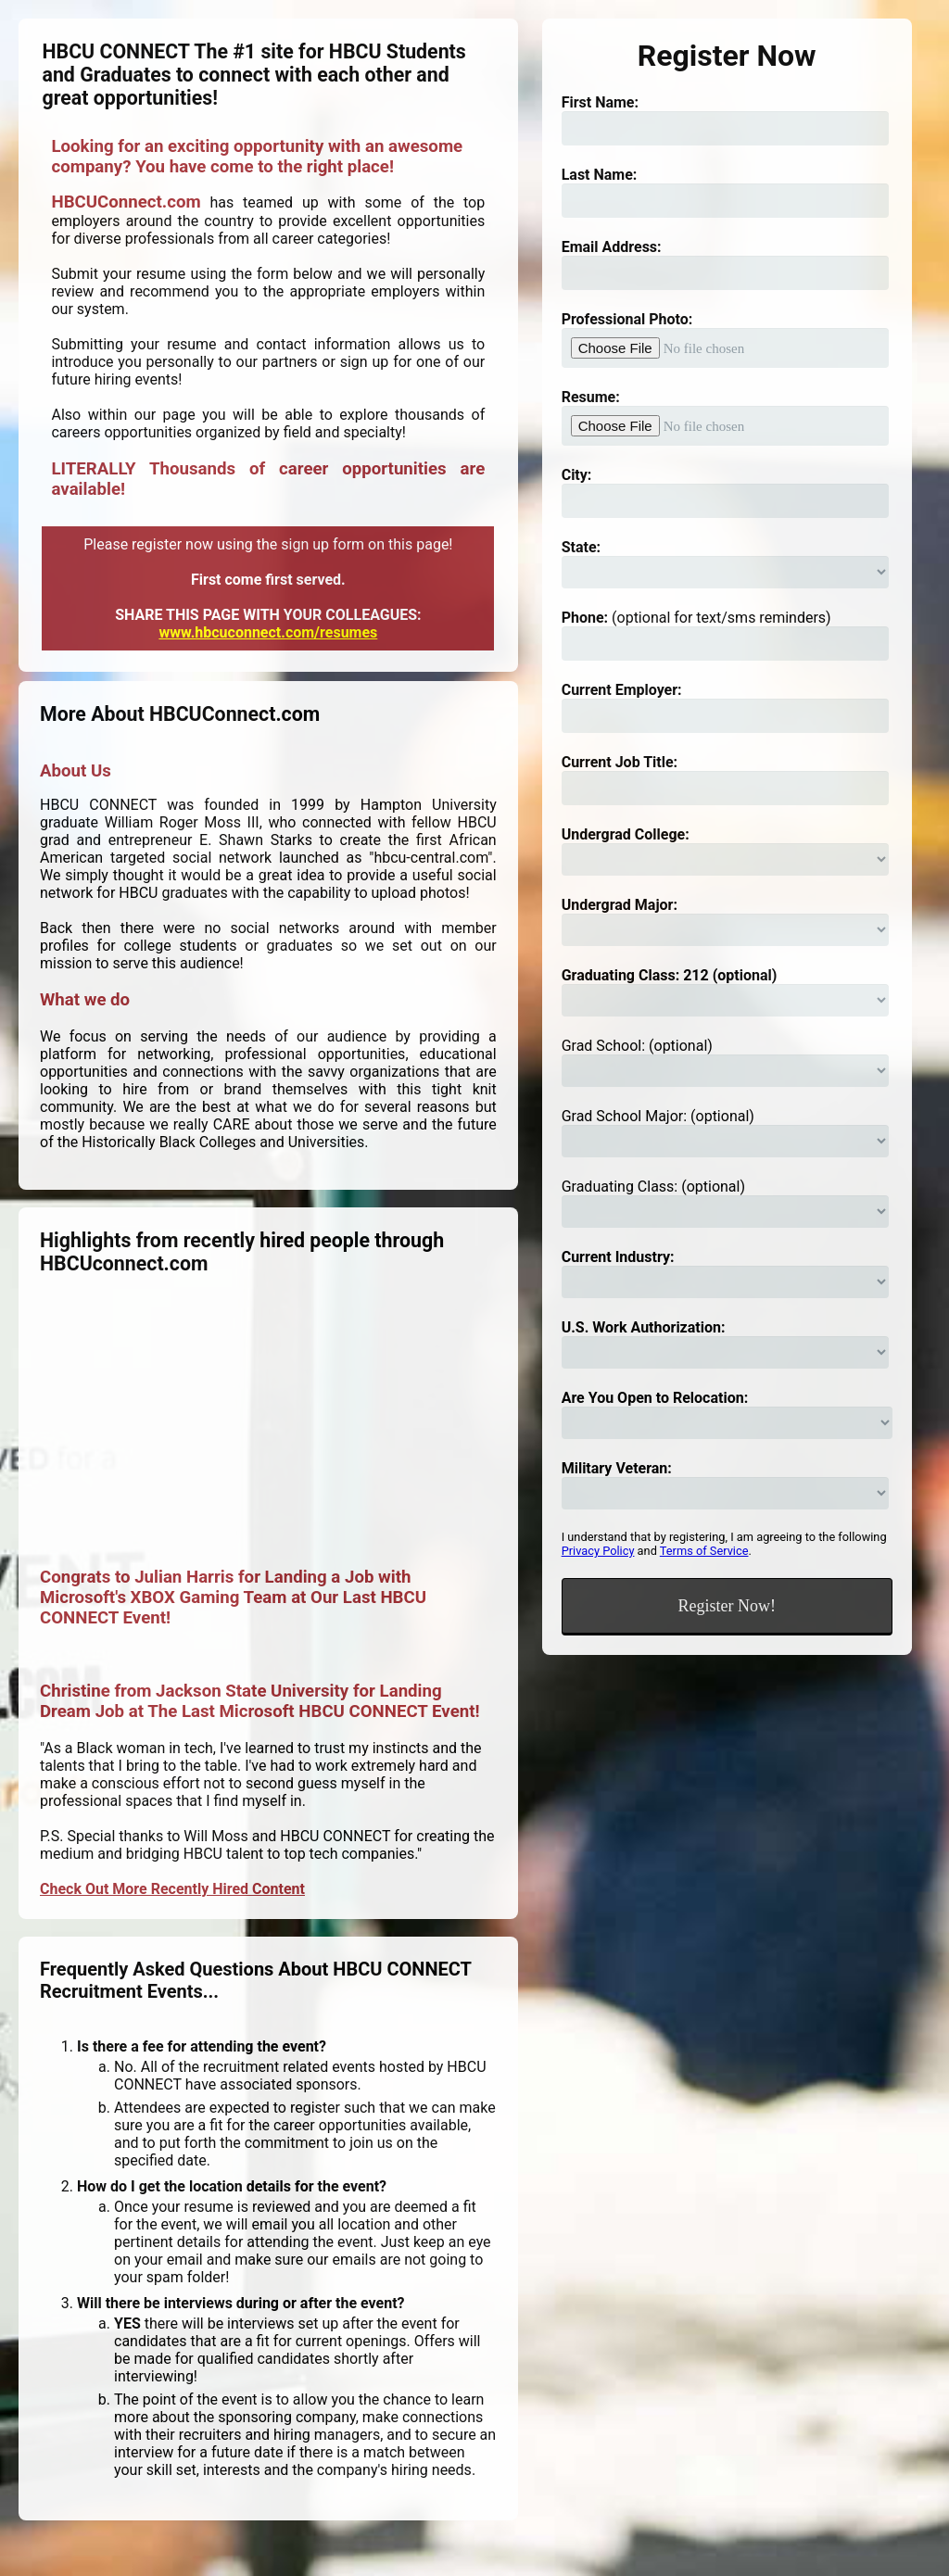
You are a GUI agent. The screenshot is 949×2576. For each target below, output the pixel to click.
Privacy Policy (598, 1551)
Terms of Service (704, 1551)
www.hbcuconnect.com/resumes (267, 632)
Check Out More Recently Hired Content (172, 1889)
